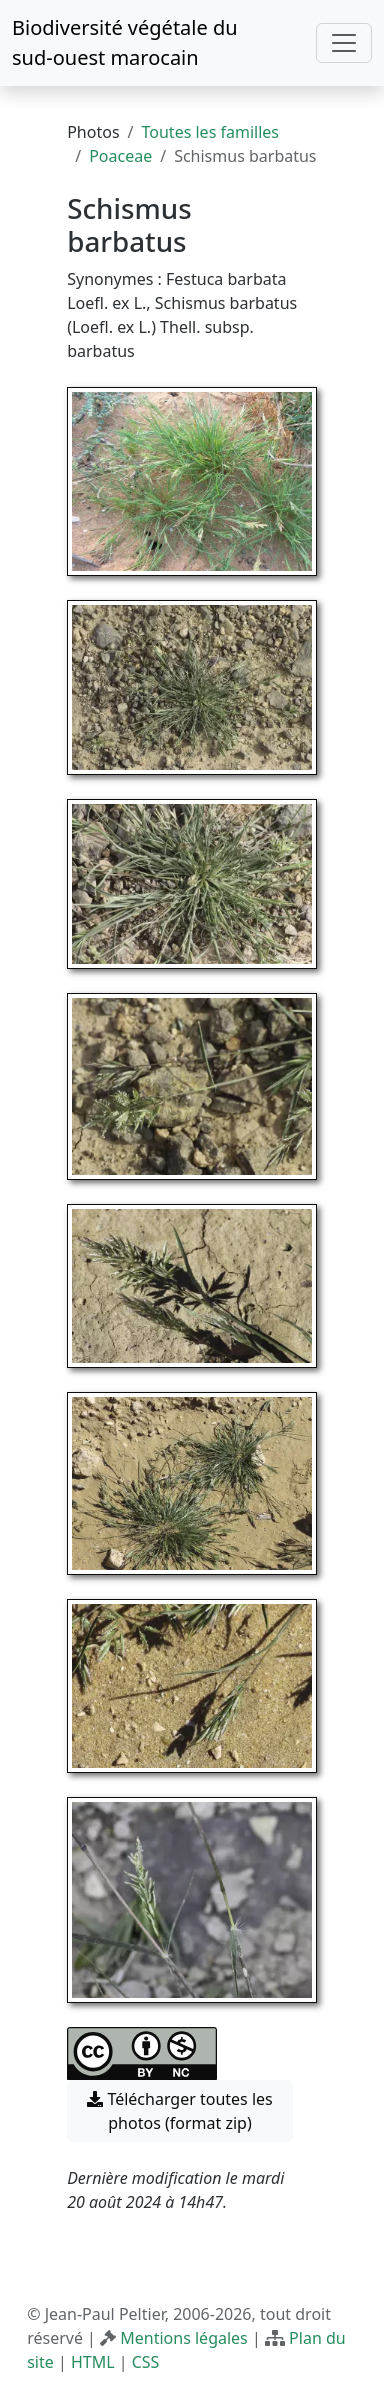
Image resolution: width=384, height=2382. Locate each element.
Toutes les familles (210, 132)
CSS (146, 2362)
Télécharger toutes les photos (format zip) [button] (180, 2111)
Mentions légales (184, 2338)
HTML (93, 2362)
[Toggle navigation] (344, 43)
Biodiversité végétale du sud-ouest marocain (125, 42)
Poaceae (120, 156)
